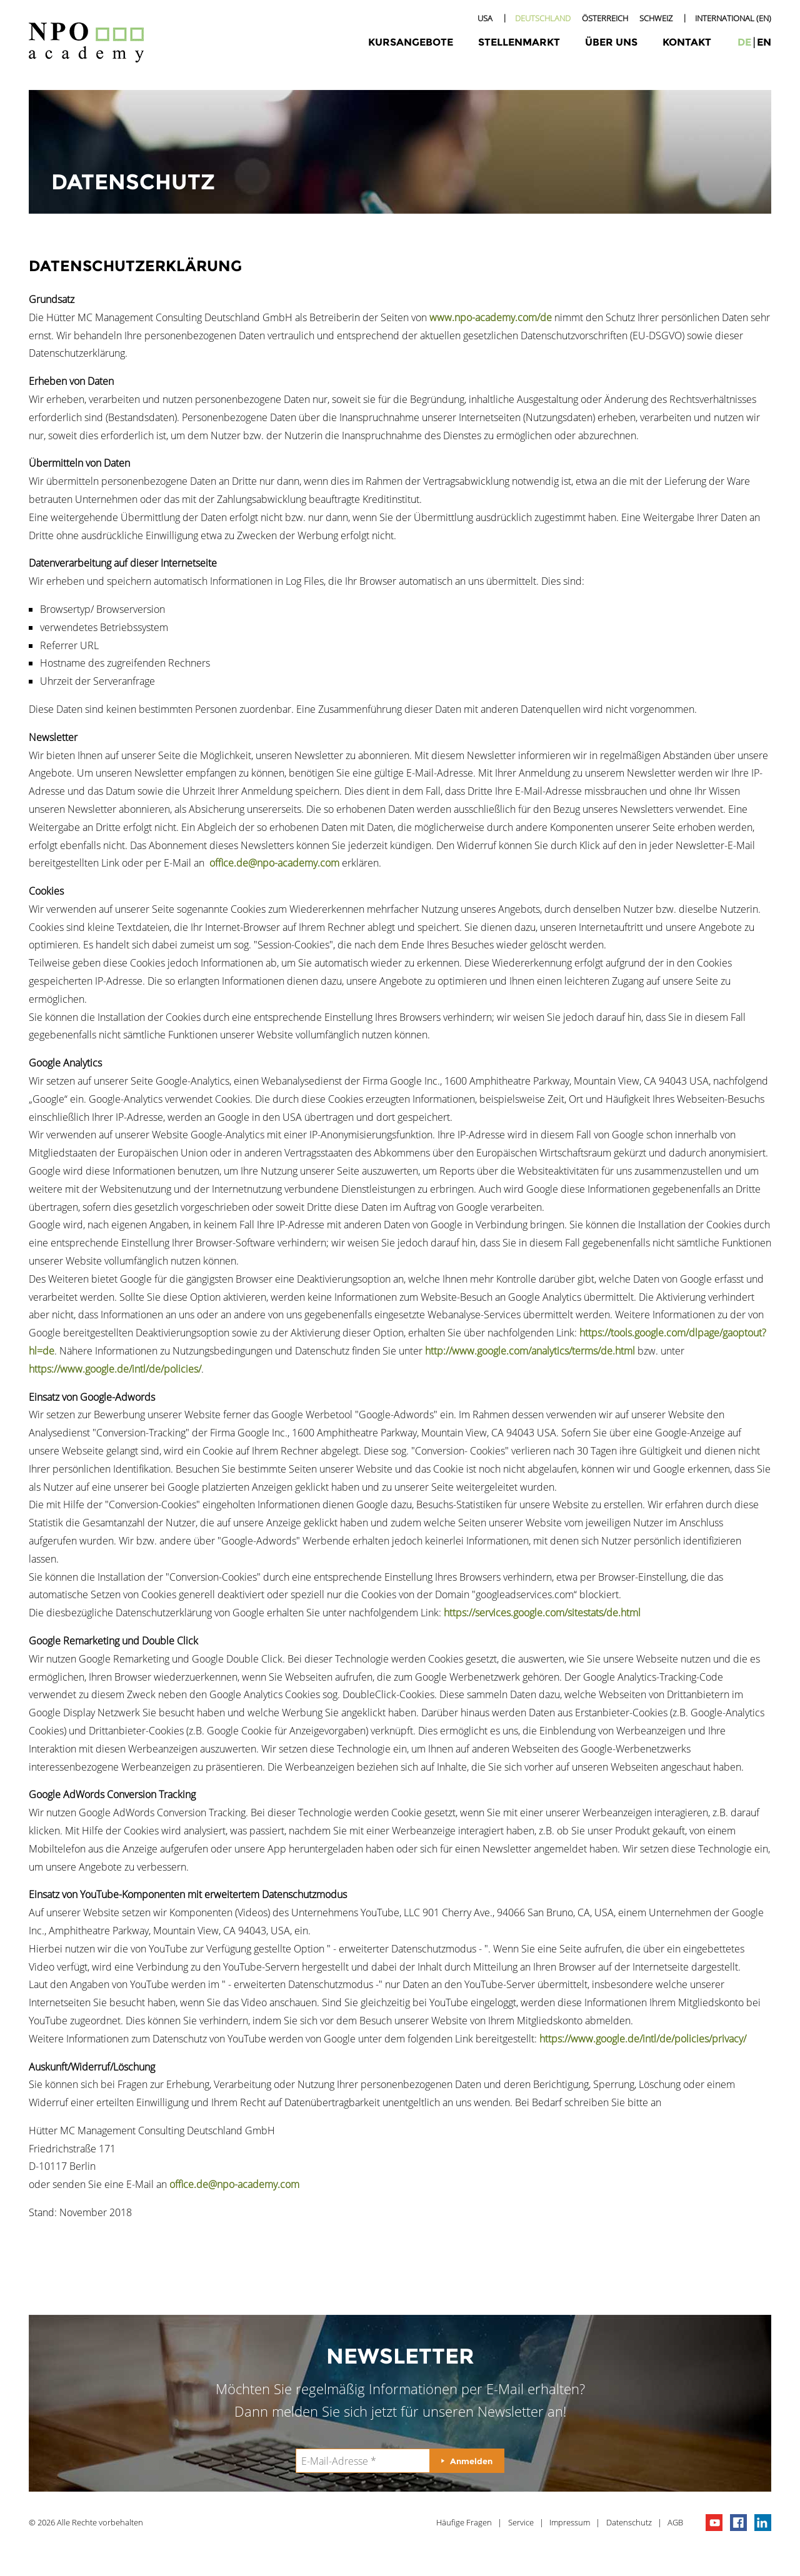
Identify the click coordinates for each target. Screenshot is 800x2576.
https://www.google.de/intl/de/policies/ (115, 1369)
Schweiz (655, 18)
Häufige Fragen (464, 2522)
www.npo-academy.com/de (490, 317)
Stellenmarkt (519, 42)
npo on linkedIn (762, 2522)
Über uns (611, 42)
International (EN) (733, 18)
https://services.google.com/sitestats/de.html (542, 1612)
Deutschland (543, 18)
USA (485, 18)
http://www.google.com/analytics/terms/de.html (530, 1351)
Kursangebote (410, 42)
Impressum (569, 2522)
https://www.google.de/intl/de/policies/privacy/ (642, 2039)
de (744, 42)
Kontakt (686, 42)
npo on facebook (738, 2522)
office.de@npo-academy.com (274, 863)
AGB (675, 2522)
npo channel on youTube (714, 2522)
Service (521, 2522)
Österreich (605, 18)
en (764, 42)
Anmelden (471, 2461)
